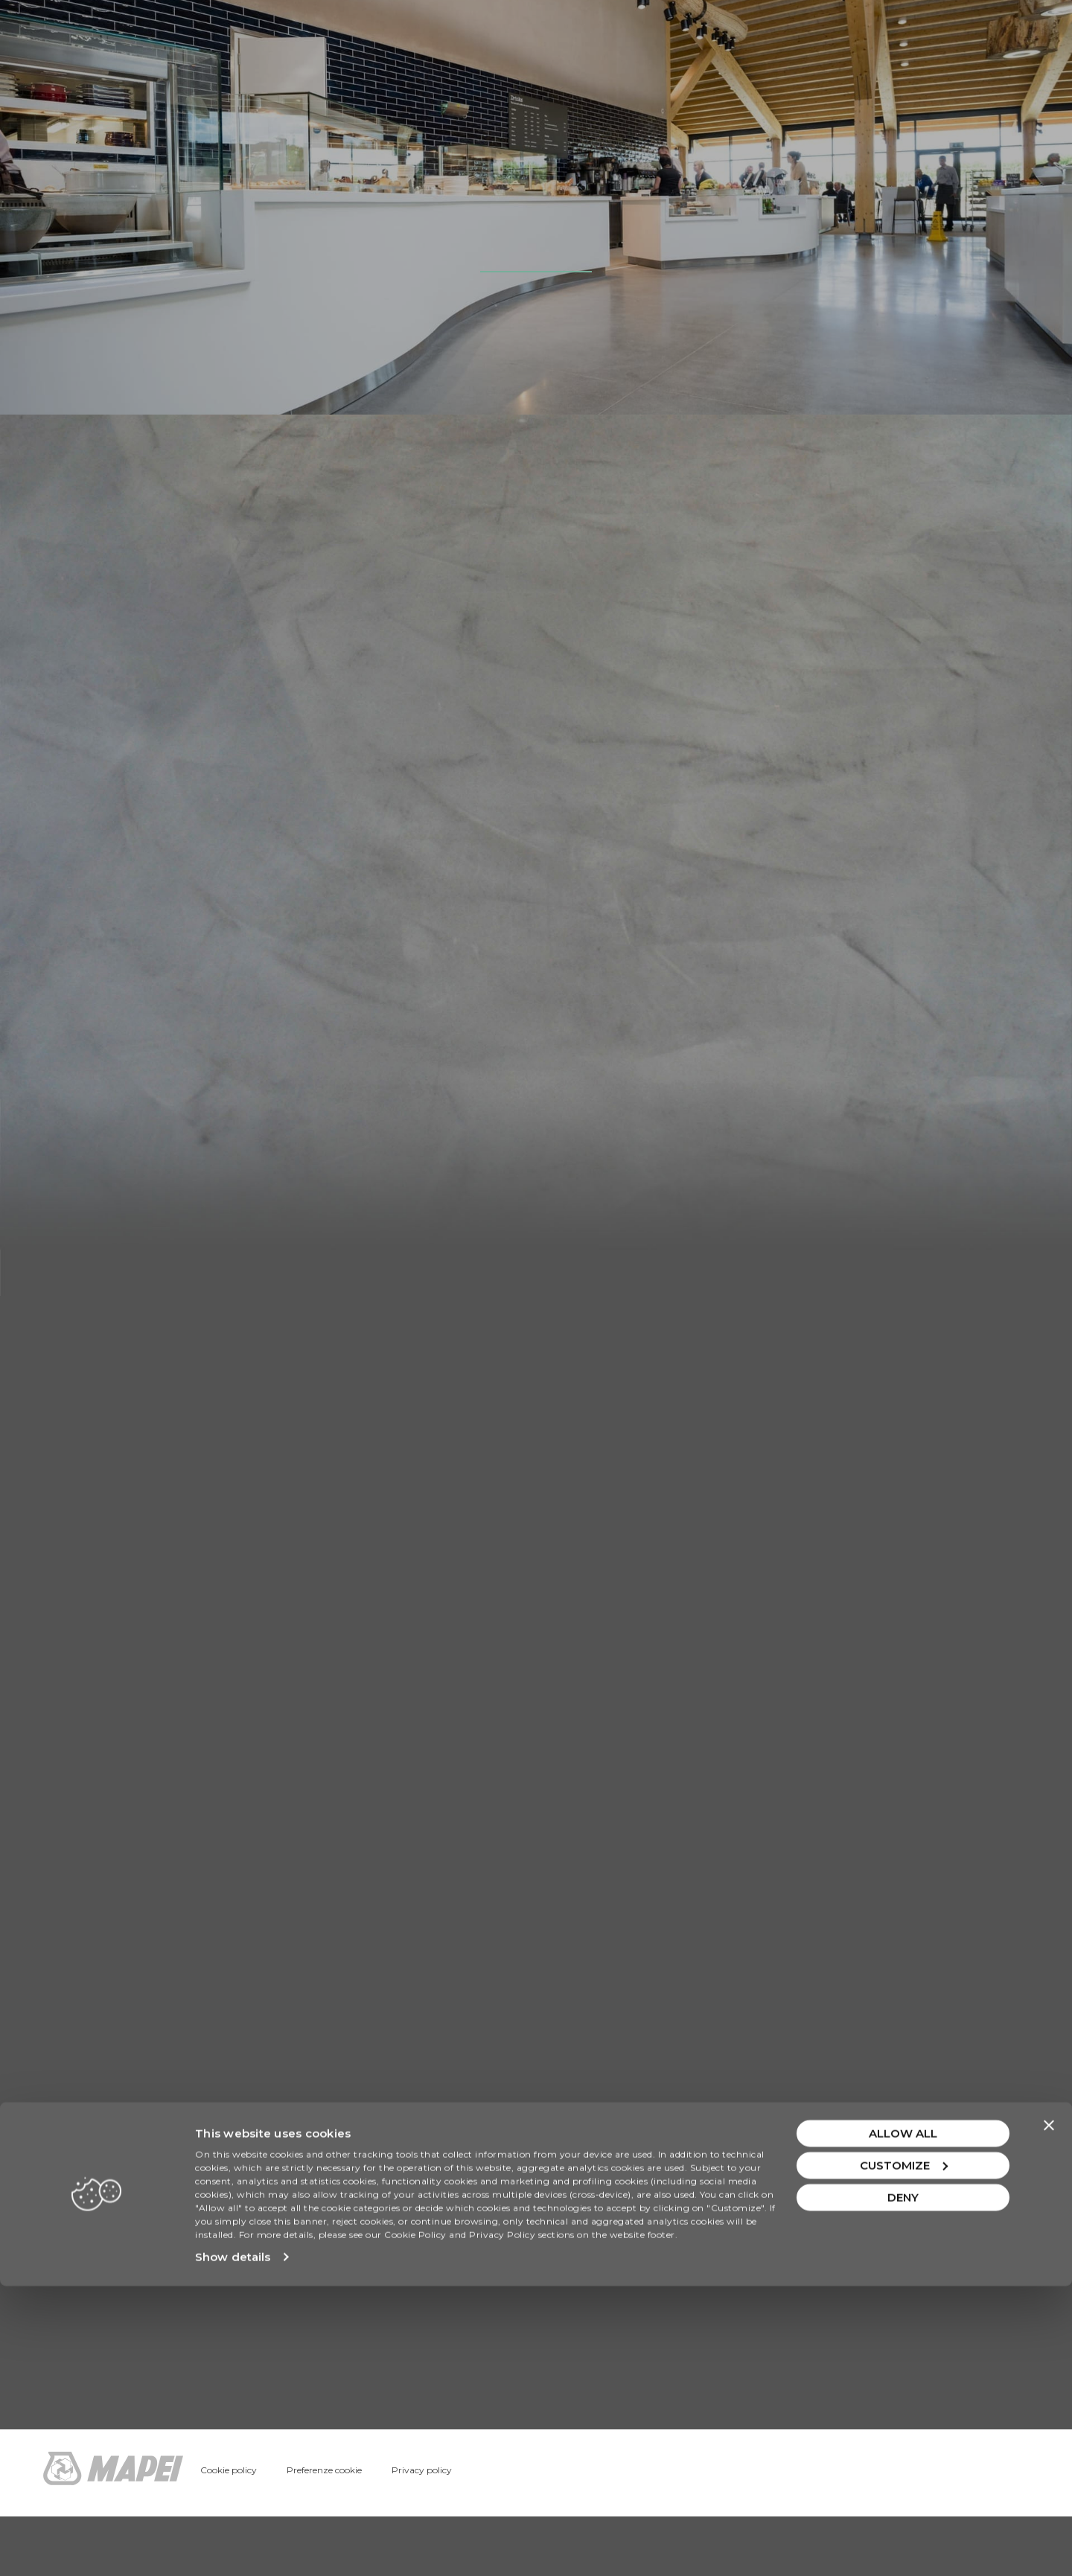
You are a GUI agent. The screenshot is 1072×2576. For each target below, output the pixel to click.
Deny (903, 2487)
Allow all (903, 2423)
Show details (232, 2547)
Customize (904, 2455)
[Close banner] (1049, 2415)
